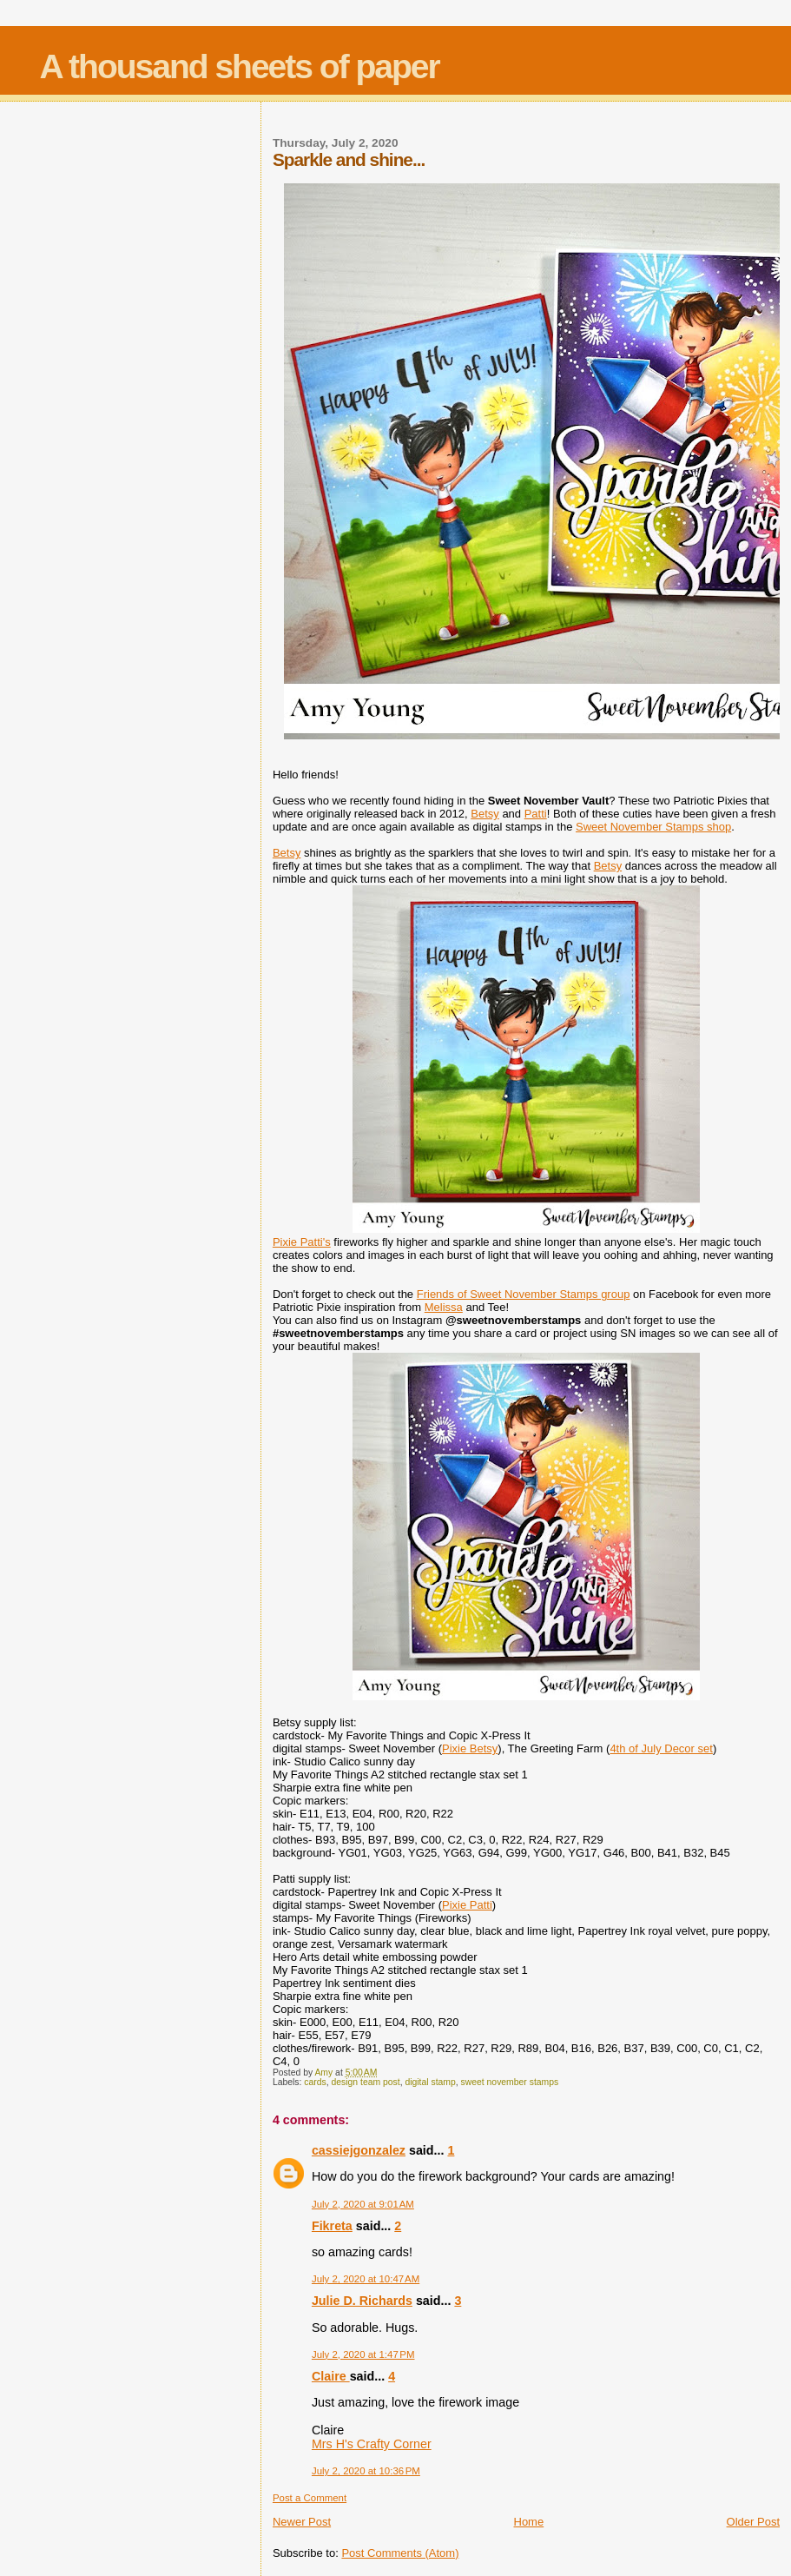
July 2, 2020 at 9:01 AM (363, 2204)
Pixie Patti (467, 1904)
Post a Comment (309, 2498)
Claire (331, 2376)
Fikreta (332, 2226)
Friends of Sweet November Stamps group (523, 1294)
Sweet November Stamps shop (653, 826)
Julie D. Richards (362, 2301)
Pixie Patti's (302, 1241)
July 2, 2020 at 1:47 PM (363, 2354)
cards (315, 2082)
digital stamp (430, 2082)
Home (529, 2521)
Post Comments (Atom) (399, 2552)
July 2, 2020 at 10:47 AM (365, 2279)
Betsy (485, 813)
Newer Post (302, 2521)
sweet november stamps (510, 2082)
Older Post (753, 2521)
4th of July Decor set (661, 1748)
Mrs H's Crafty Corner (372, 2444)
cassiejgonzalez (358, 2150)
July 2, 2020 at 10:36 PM (366, 2471)
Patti (535, 813)
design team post (366, 2082)
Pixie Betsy (470, 1748)
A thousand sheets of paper (239, 66)
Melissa (444, 1307)
